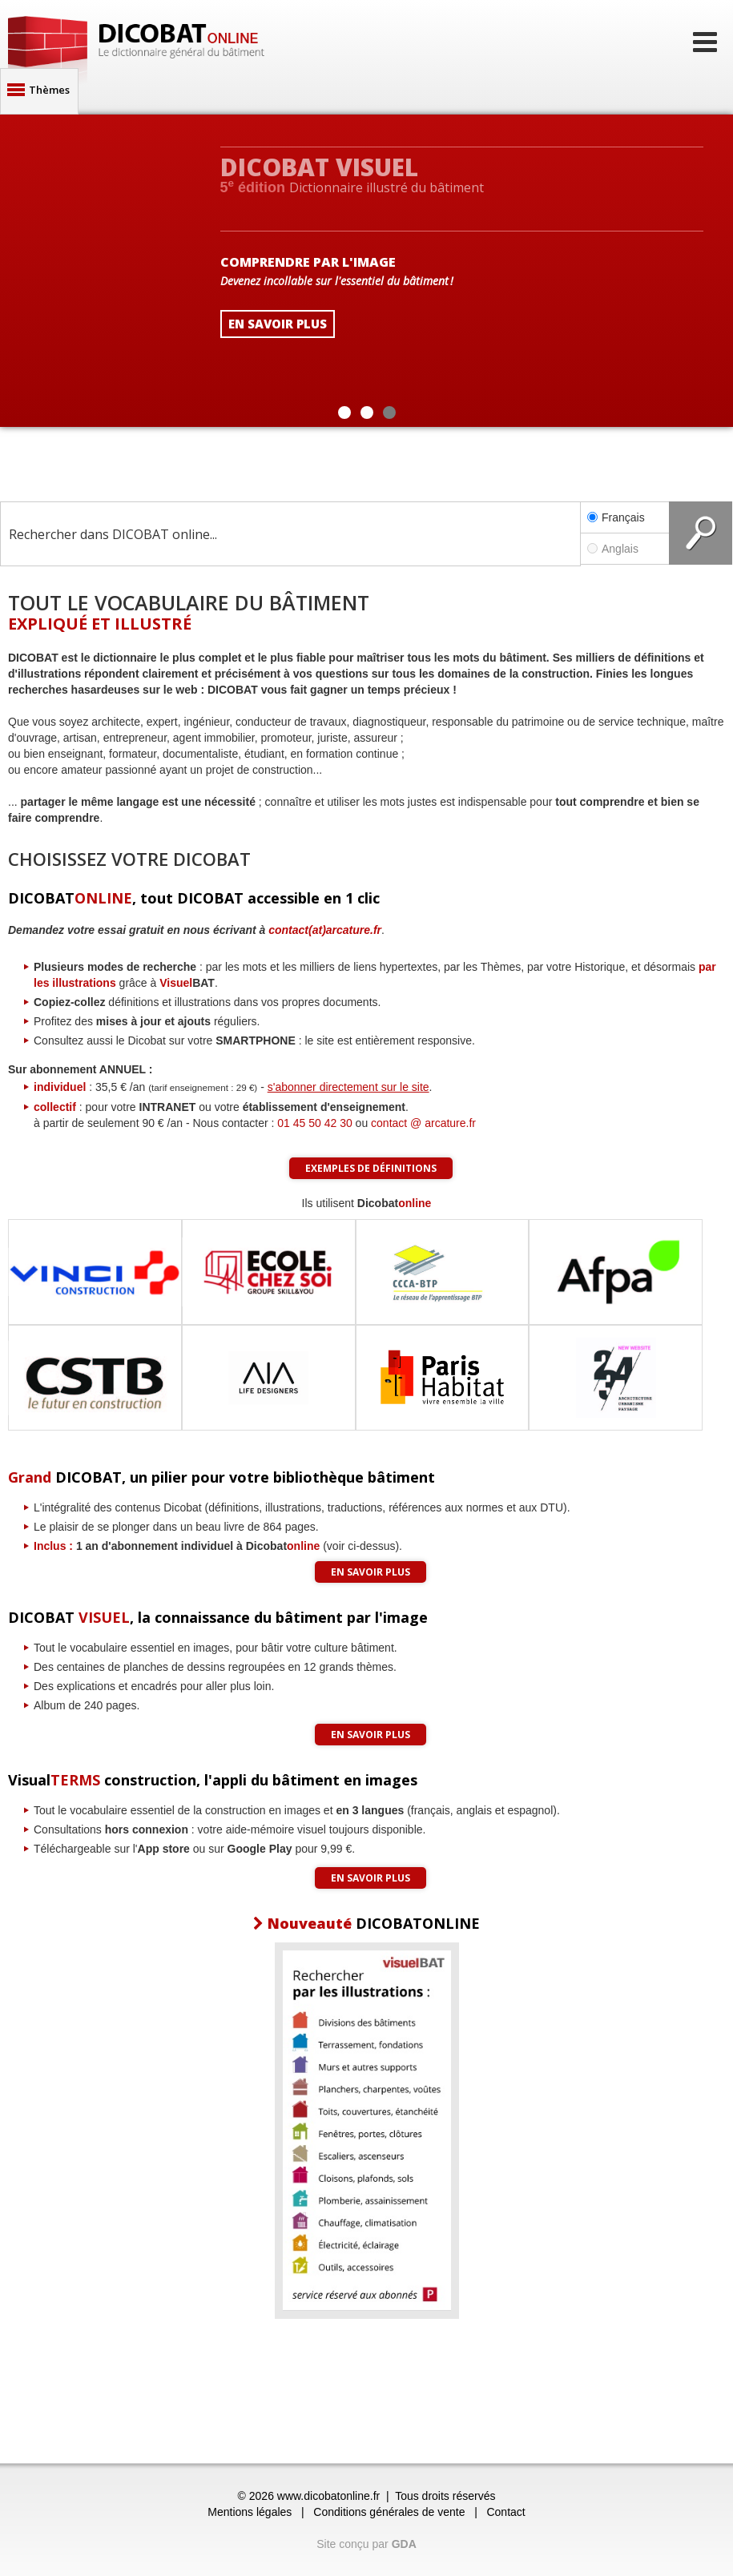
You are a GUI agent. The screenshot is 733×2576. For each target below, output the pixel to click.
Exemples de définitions (371, 1168)
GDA (404, 2544)
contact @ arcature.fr (423, 1123)
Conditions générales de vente (389, 2512)
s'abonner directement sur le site (348, 1087)
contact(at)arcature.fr (324, 930)
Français (616, 517)
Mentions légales (249, 2512)
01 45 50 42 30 (314, 1123)
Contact (505, 2512)
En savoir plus (370, 1572)
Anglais (625, 548)
